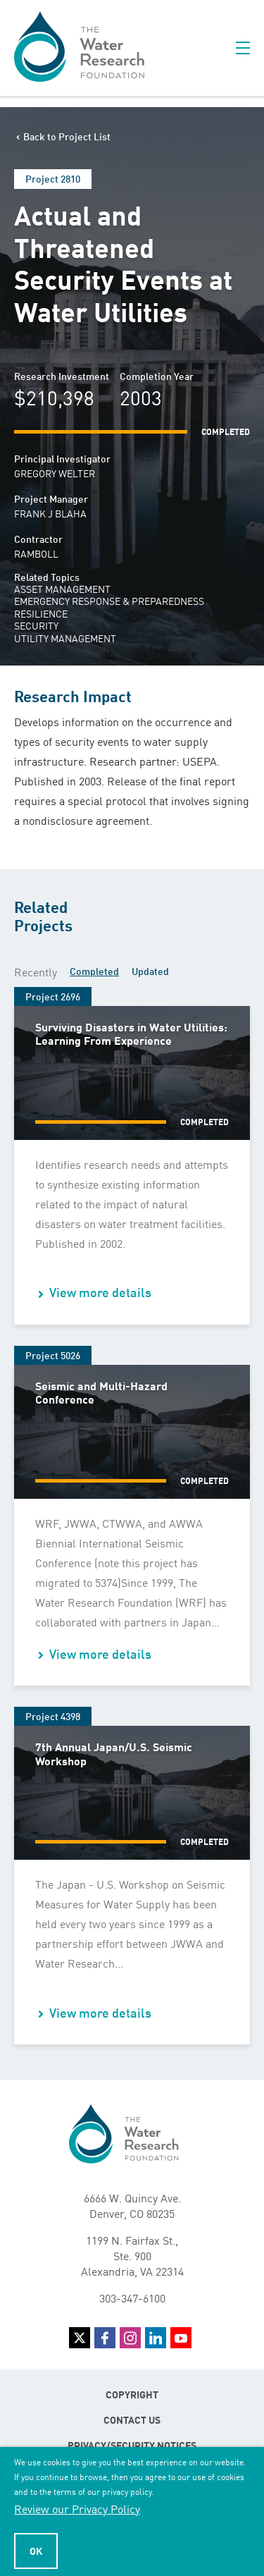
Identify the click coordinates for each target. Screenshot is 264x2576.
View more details (100, 1291)
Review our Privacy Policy (77, 2508)
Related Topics (47, 576)
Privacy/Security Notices (132, 2445)
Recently (35, 971)
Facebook (104, 2337)
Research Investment (61, 375)
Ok (36, 2551)
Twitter (79, 2337)
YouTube (180, 2337)
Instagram (130, 2337)
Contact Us (132, 2419)
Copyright (132, 2394)
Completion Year (157, 375)
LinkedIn (155, 2337)
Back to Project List (67, 135)
